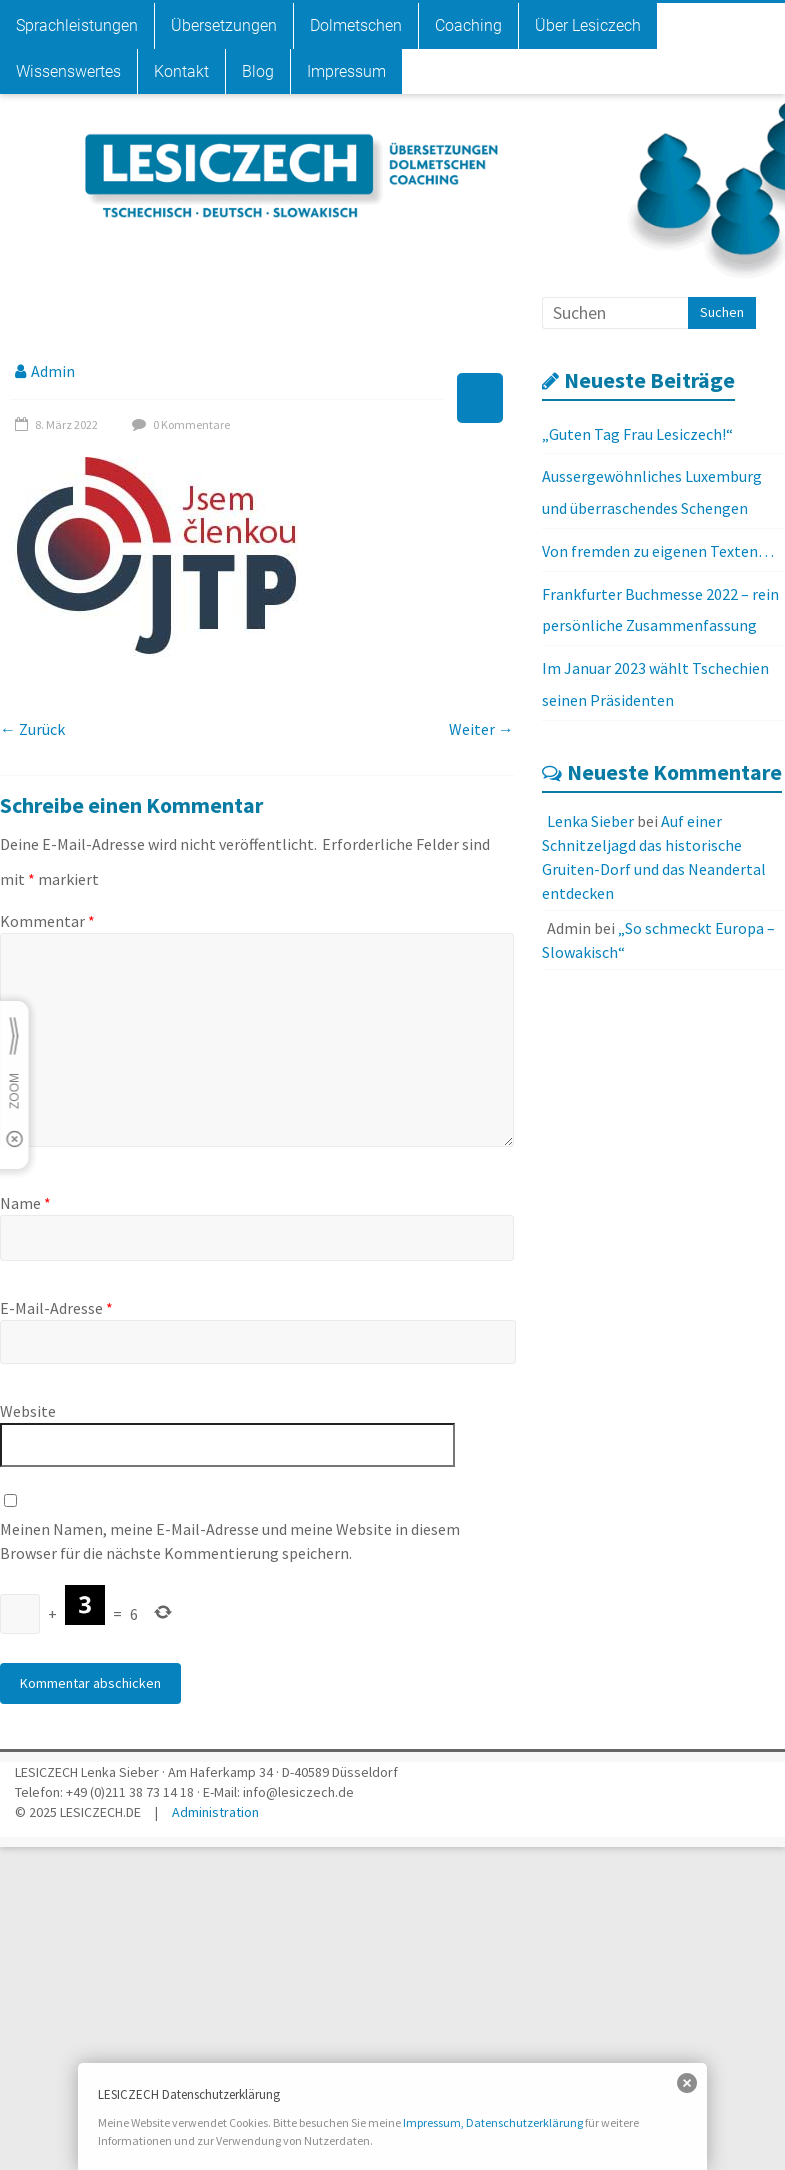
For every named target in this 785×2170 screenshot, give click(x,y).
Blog (258, 71)
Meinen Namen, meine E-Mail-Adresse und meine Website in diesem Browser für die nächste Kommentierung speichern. (230, 1541)
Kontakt (181, 71)
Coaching (468, 25)
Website (28, 1411)
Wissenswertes (68, 71)
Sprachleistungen (77, 25)
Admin (53, 371)
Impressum (346, 71)
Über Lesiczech (588, 25)
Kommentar (47, 921)
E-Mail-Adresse (56, 1308)
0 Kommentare (178, 424)
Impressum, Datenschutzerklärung (493, 2122)
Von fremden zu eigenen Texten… (658, 551)
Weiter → (481, 729)
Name (25, 1203)
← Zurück (32, 729)
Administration (215, 1812)
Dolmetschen (356, 25)
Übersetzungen (224, 25)
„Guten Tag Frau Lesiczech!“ (637, 434)
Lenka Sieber (590, 821)
